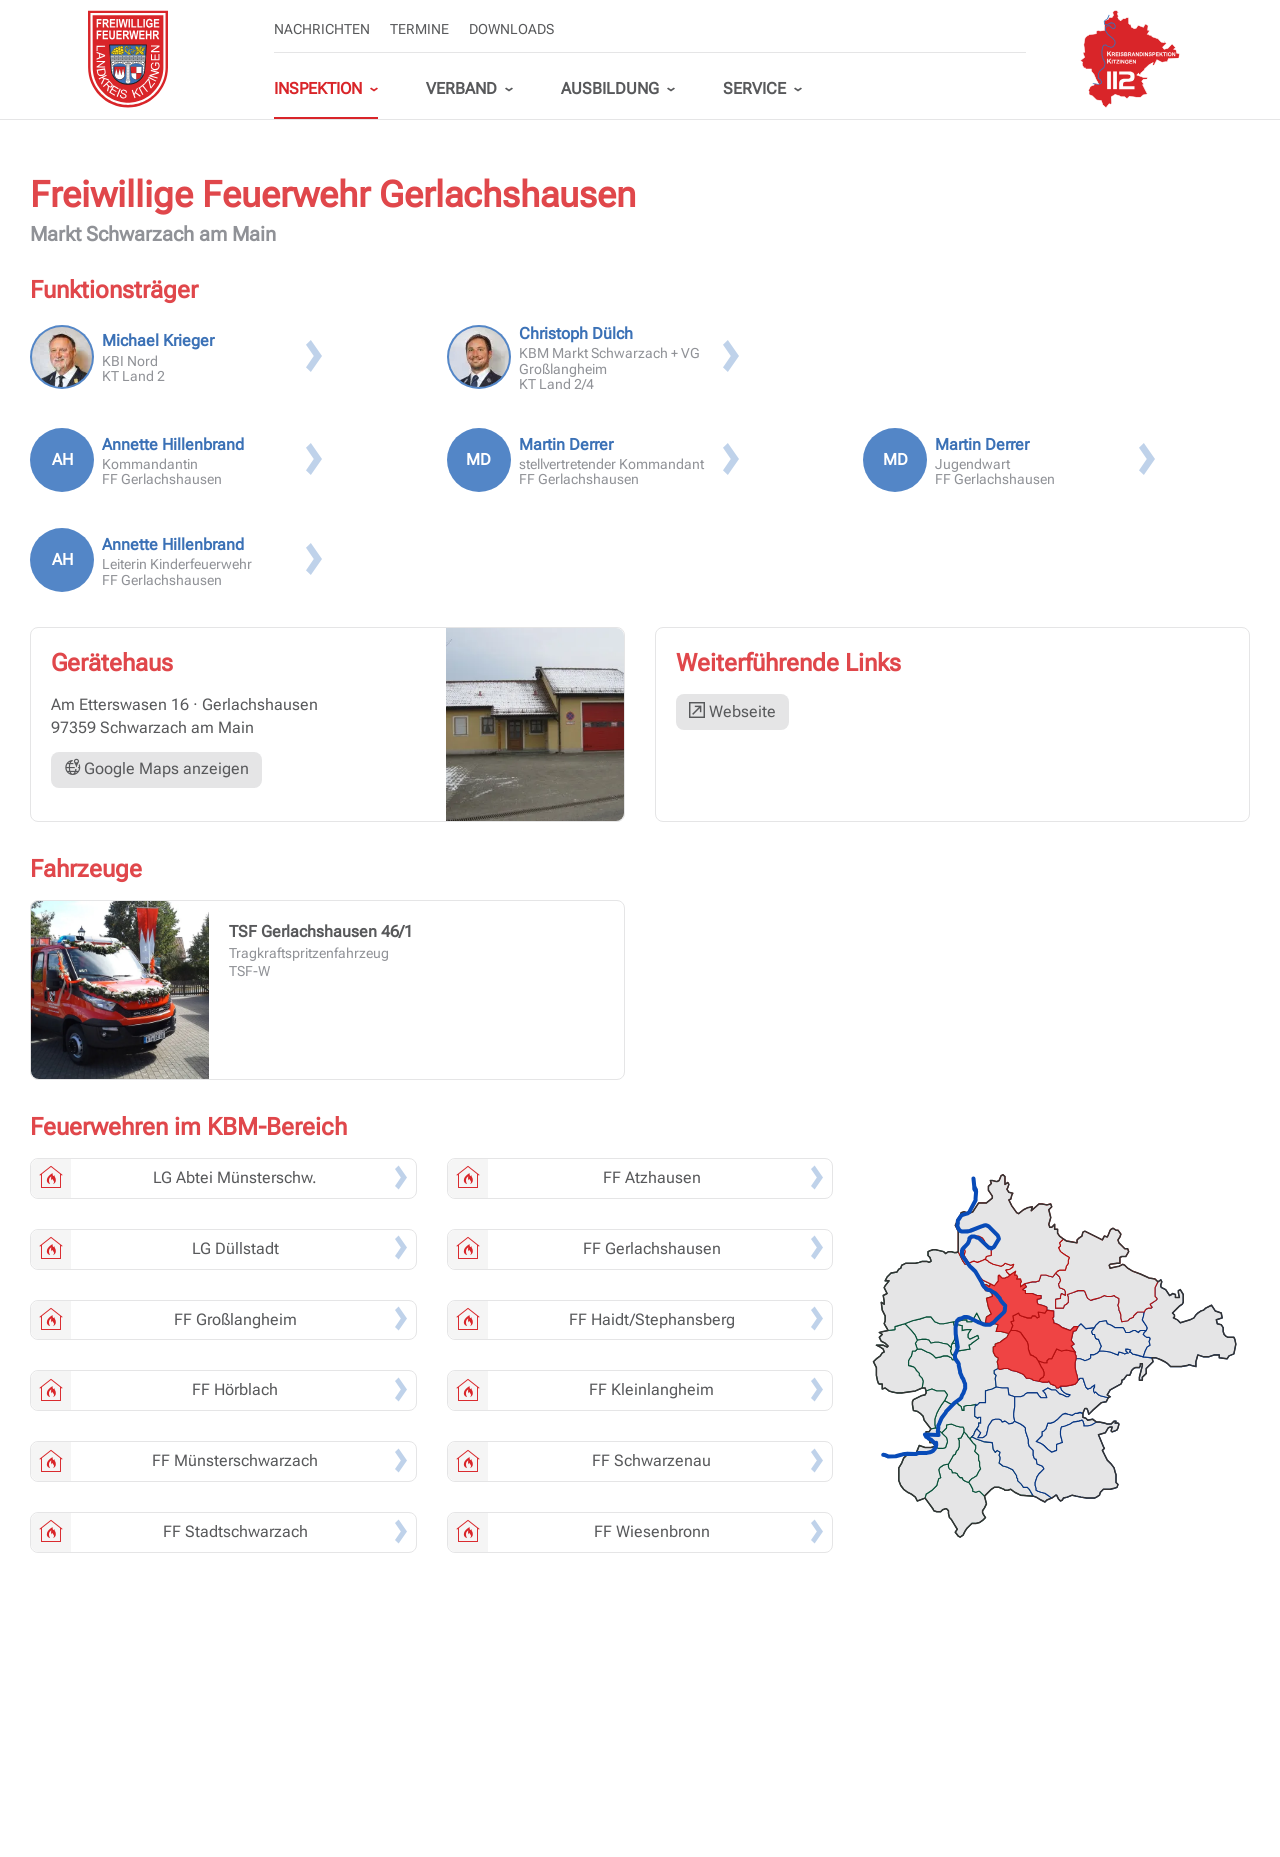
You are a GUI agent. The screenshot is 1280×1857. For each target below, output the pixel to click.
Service (754, 88)
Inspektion (318, 88)
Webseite (732, 711)
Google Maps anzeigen (156, 768)
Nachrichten (322, 29)
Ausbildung (610, 88)
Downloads (511, 29)
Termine (419, 29)
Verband (461, 88)
